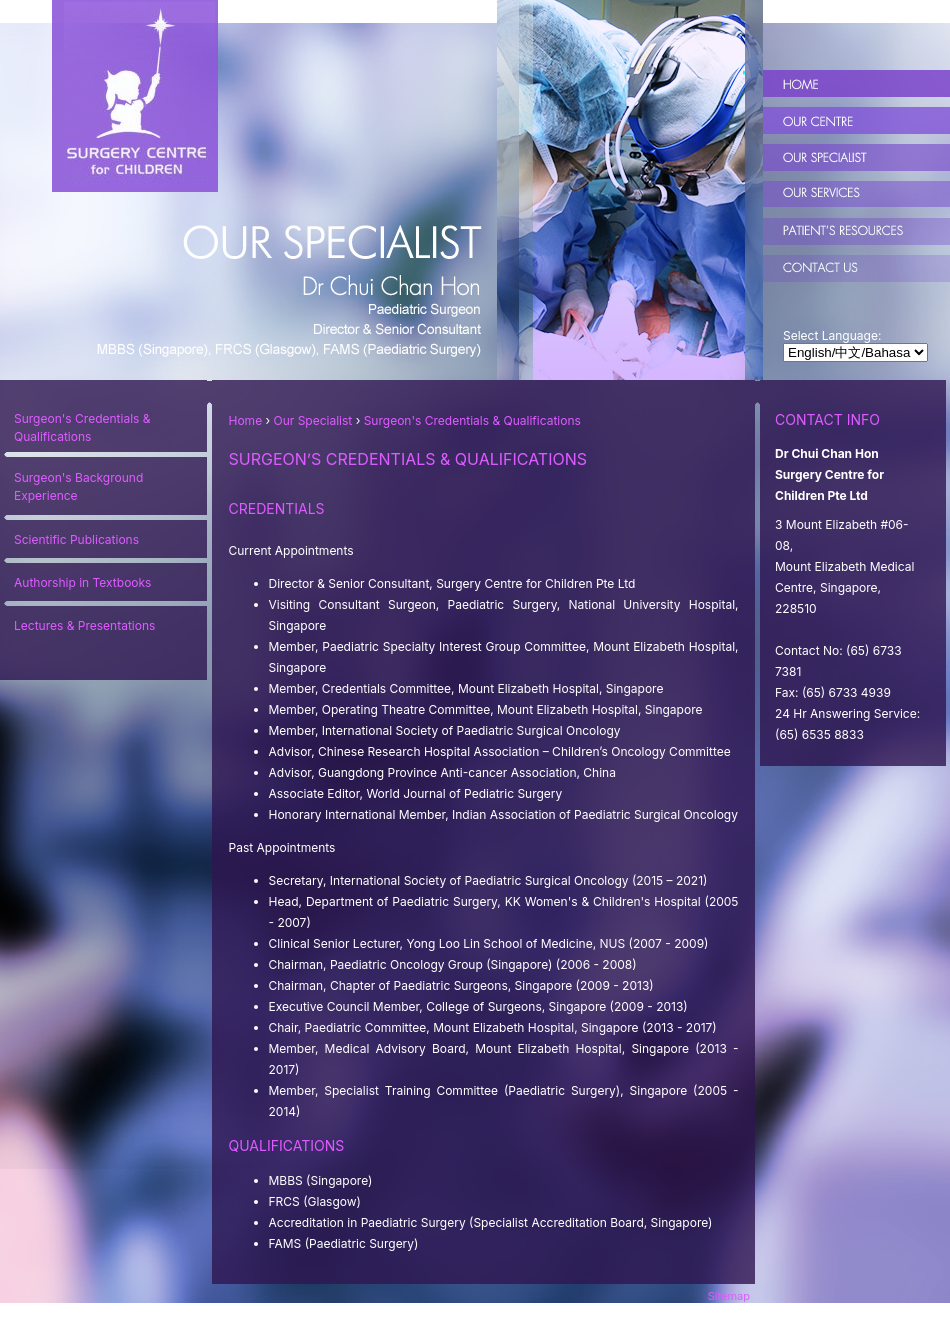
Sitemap (729, 1296)
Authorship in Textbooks (82, 582)
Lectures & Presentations (84, 625)
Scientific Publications (76, 539)
